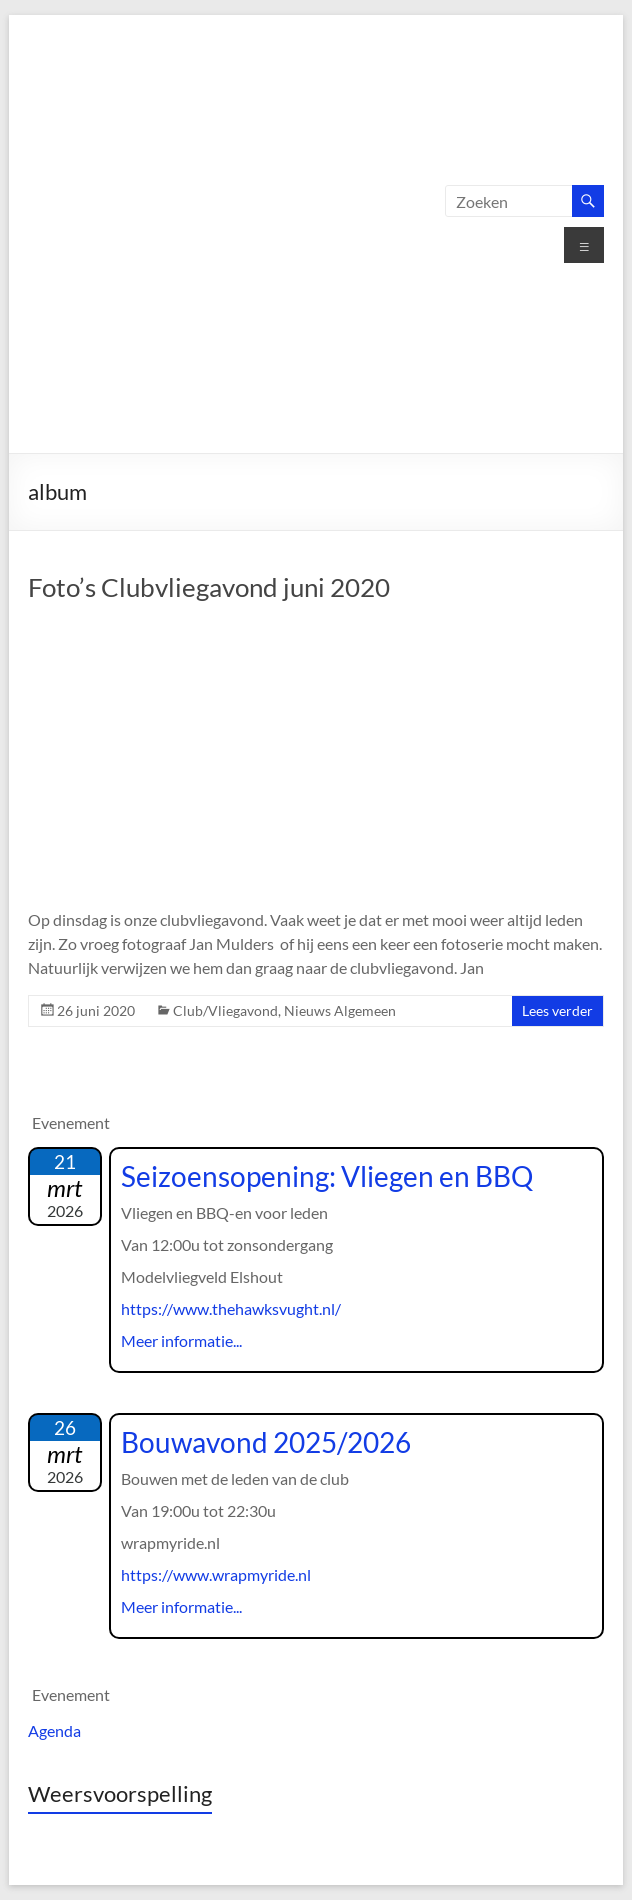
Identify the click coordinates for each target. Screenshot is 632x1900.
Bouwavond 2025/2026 (266, 1442)
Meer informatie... (181, 1340)
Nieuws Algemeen (340, 1010)
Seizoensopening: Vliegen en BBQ (327, 1176)
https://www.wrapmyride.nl (216, 1574)
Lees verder (557, 1010)
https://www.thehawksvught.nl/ (231, 1308)
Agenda (54, 1730)
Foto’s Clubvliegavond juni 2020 (209, 587)
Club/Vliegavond (225, 1010)
